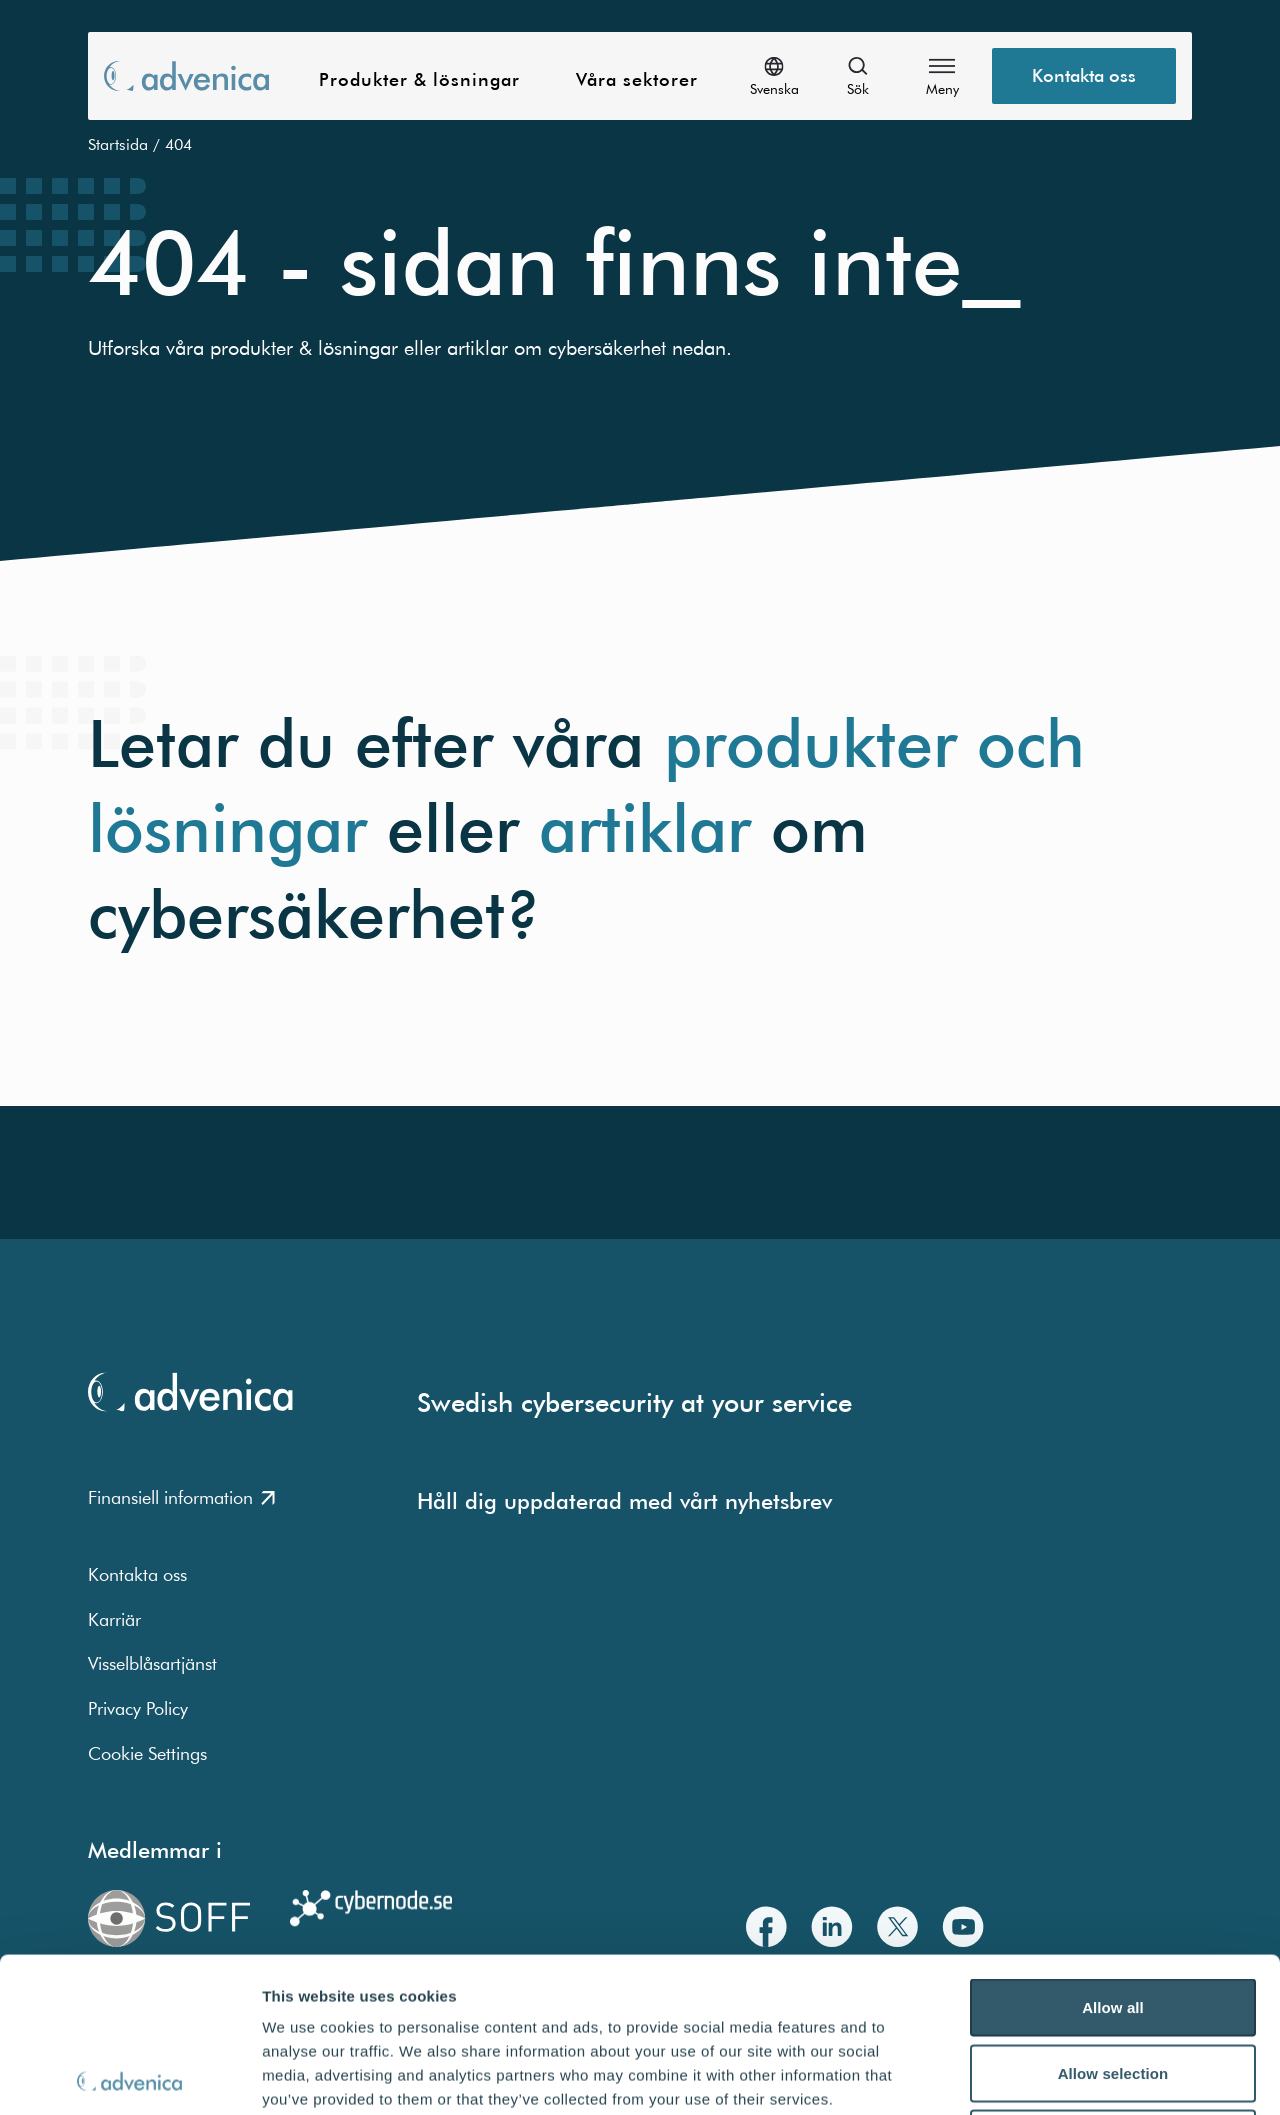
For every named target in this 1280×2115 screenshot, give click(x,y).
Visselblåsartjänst (152, 1663)
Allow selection (1113, 1918)
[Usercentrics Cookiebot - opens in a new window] (129, 2076)
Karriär (114, 1619)
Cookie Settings (147, 1753)
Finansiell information (181, 1497)
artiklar (645, 828)
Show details (1049, 2075)
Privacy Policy (138, 1708)
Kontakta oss (137, 1574)
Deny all (1113, 1983)
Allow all (1113, 1852)
